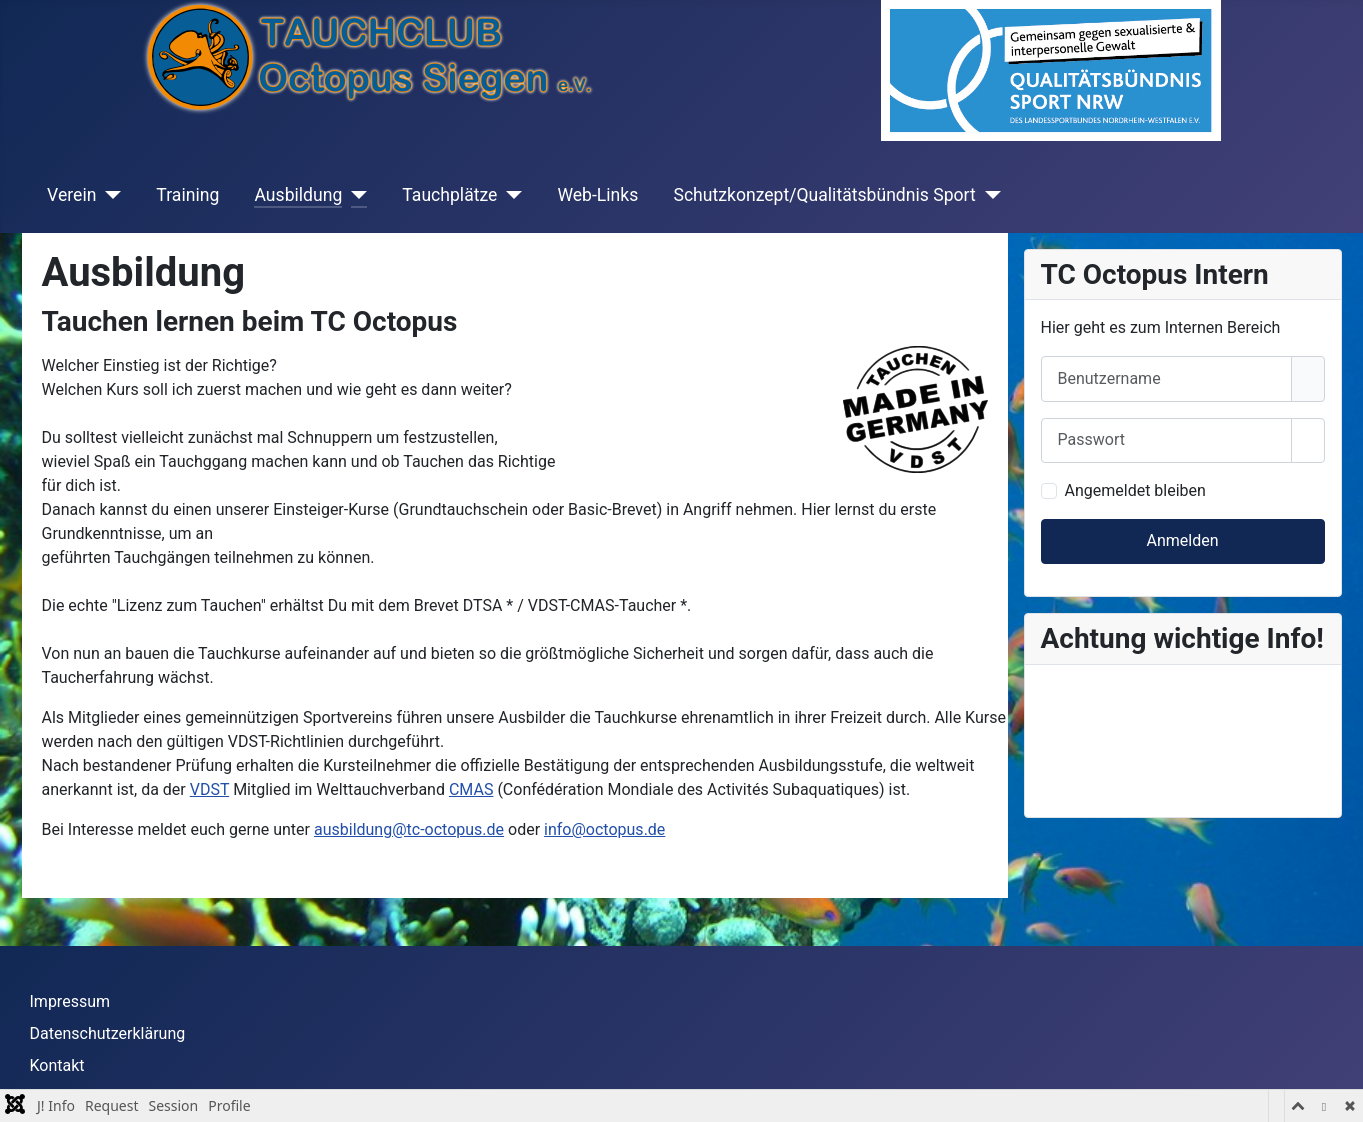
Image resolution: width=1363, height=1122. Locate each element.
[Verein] (108, 195)
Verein (71, 195)
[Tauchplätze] (509, 195)
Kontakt (57, 1065)
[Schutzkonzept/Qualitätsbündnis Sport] (988, 195)
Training (187, 195)
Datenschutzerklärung (108, 1033)
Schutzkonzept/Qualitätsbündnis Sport (824, 195)
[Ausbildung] (354, 195)
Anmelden (1182, 540)
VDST (209, 789)
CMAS (471, 789)
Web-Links (597, 195)
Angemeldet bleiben (1135, 490)
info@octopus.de (604, 829)
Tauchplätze (449, 195)
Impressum (70, 1001)
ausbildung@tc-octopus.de (409, 829)
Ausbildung (298, 195)
